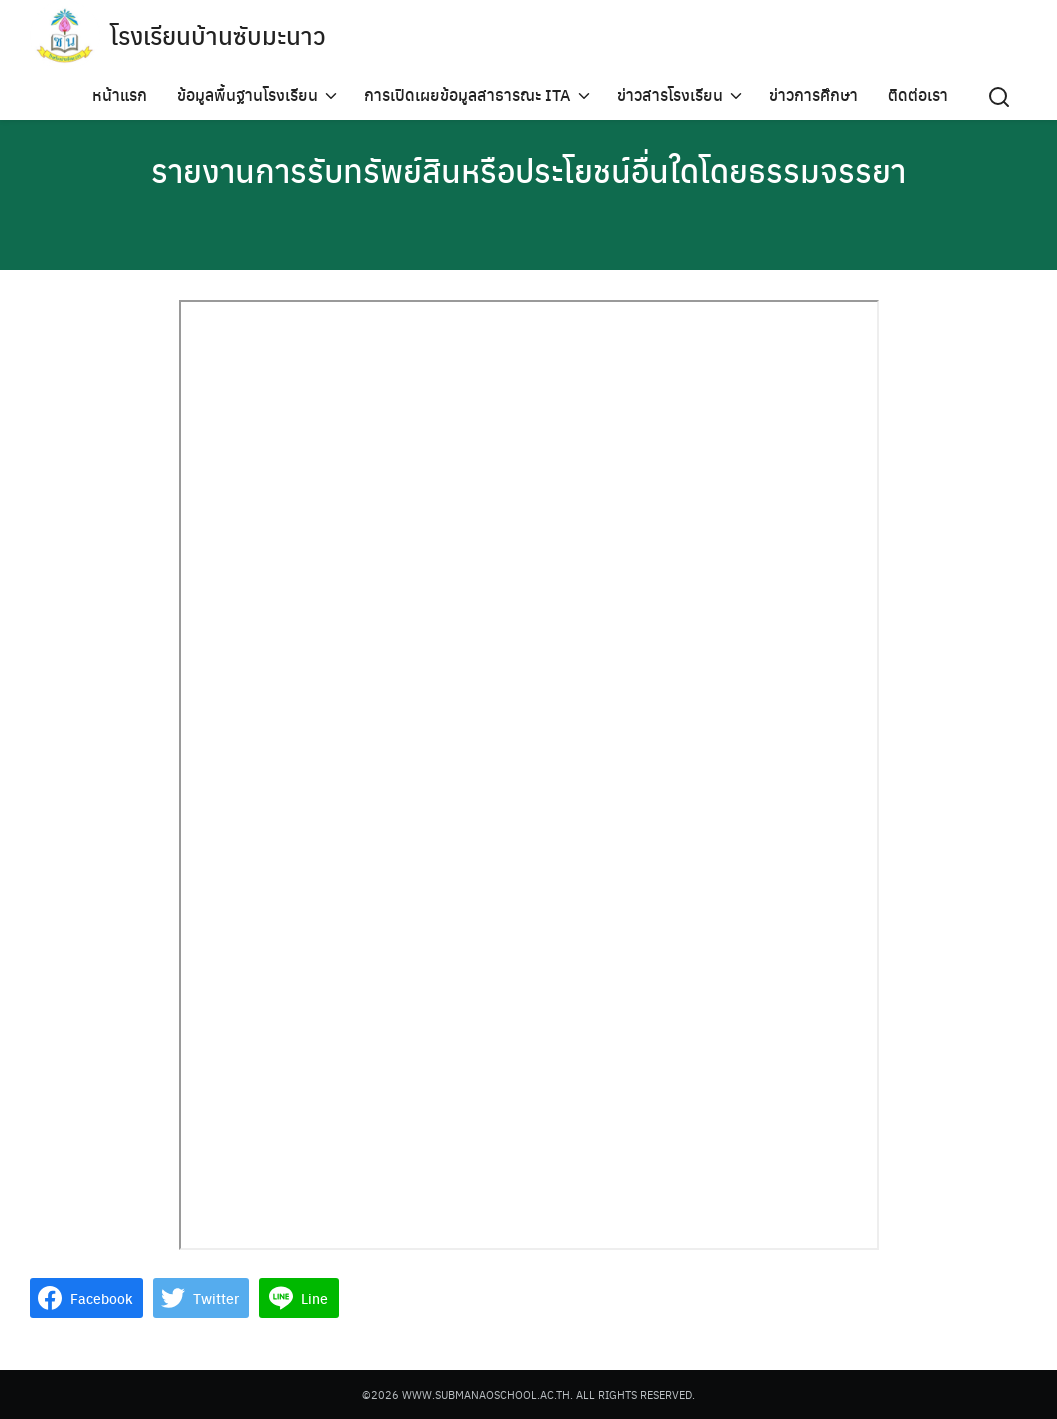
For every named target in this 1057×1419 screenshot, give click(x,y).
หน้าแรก (119, 94)
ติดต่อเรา (918, 94)
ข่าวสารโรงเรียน (670, 94)
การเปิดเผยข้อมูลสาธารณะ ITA (467, 94)
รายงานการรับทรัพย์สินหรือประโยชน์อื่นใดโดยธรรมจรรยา (528, 170)
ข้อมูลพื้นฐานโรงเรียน (247, 94)
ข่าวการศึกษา (813, 94)
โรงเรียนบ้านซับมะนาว (218, 35)
